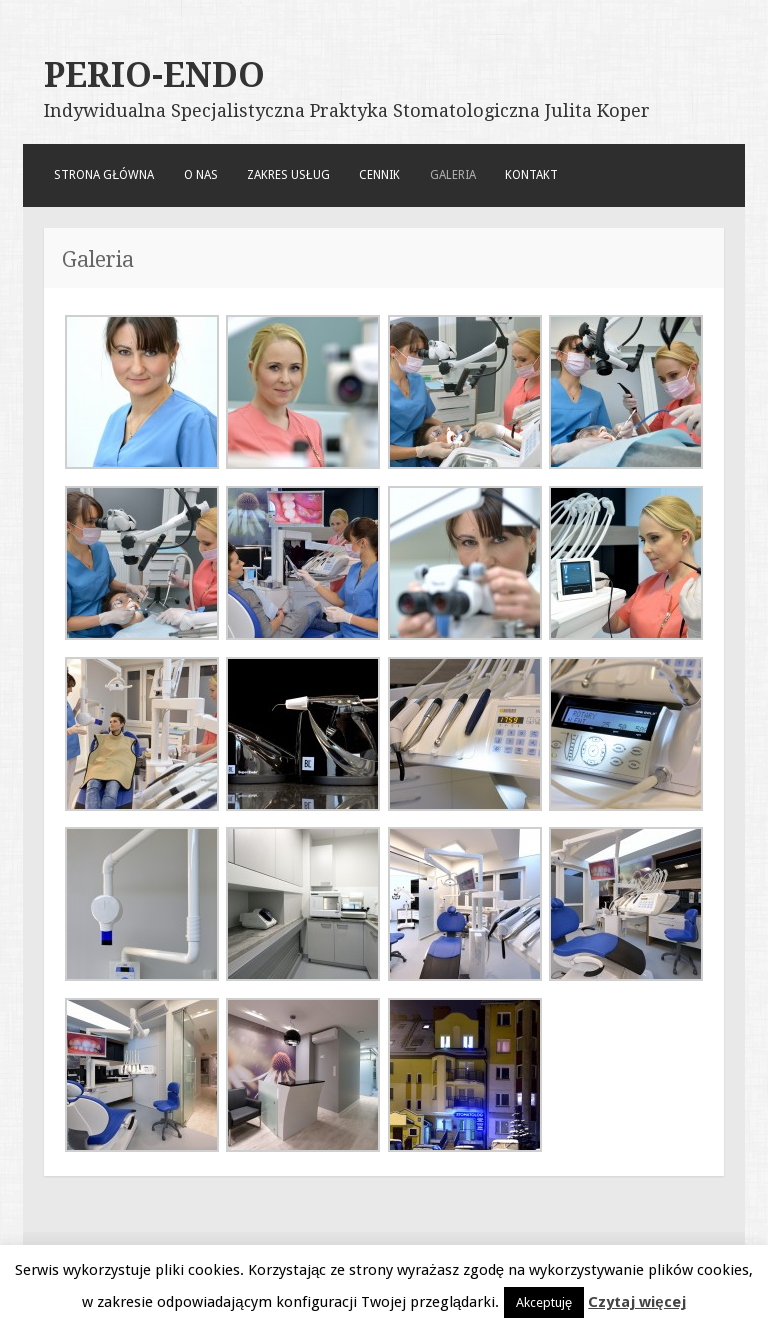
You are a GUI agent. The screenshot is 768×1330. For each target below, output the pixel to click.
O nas (201, 175)
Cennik (379, 175)
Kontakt (531, 175)
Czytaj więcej (636, 1302)
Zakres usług (288, 175)
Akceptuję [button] (544, 1302)
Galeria (453, 175)
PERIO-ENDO (154, 75)
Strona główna (104, 175)
